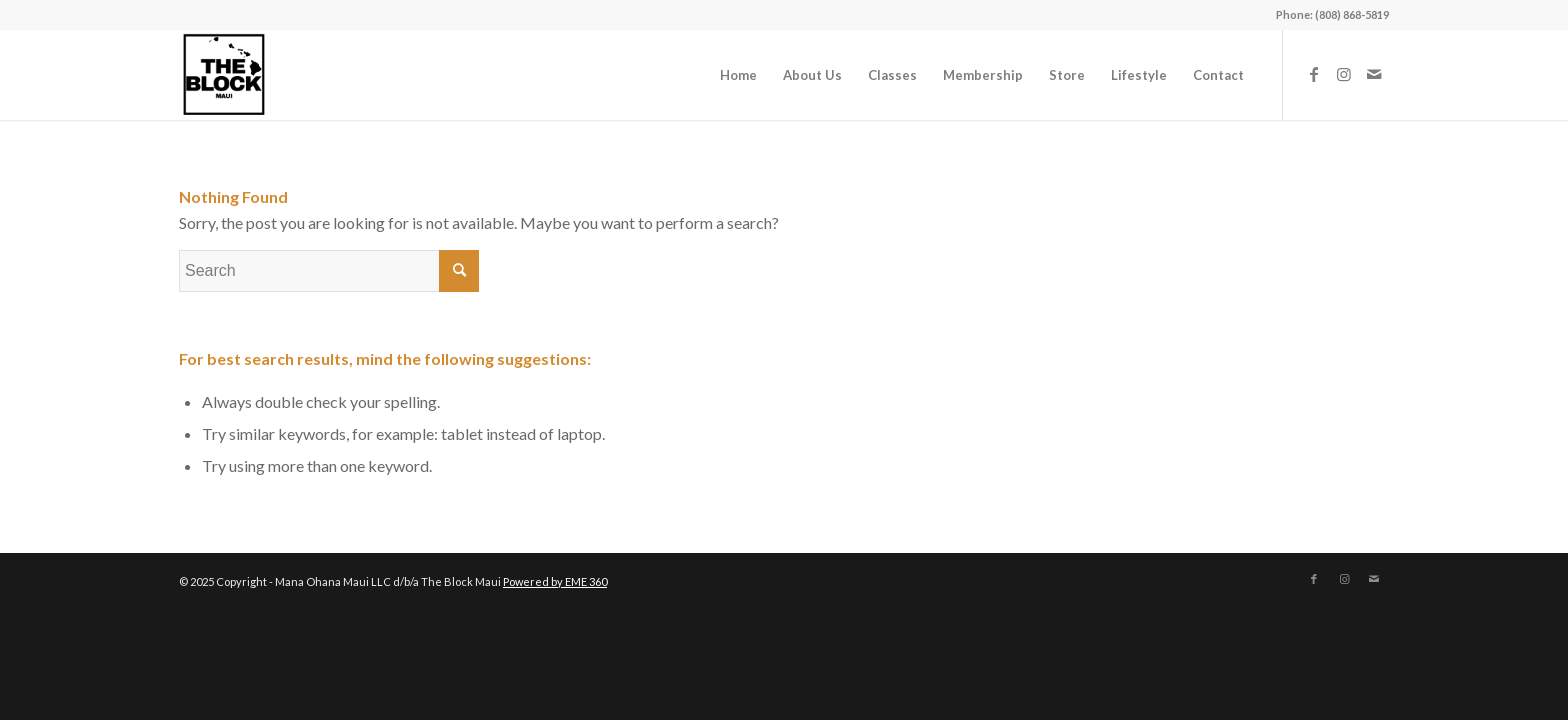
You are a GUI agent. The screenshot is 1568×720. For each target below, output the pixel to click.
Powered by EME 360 (555, 581)
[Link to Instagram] (1344, 74)
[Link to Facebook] (1314, 74)
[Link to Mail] (1374, 74)
